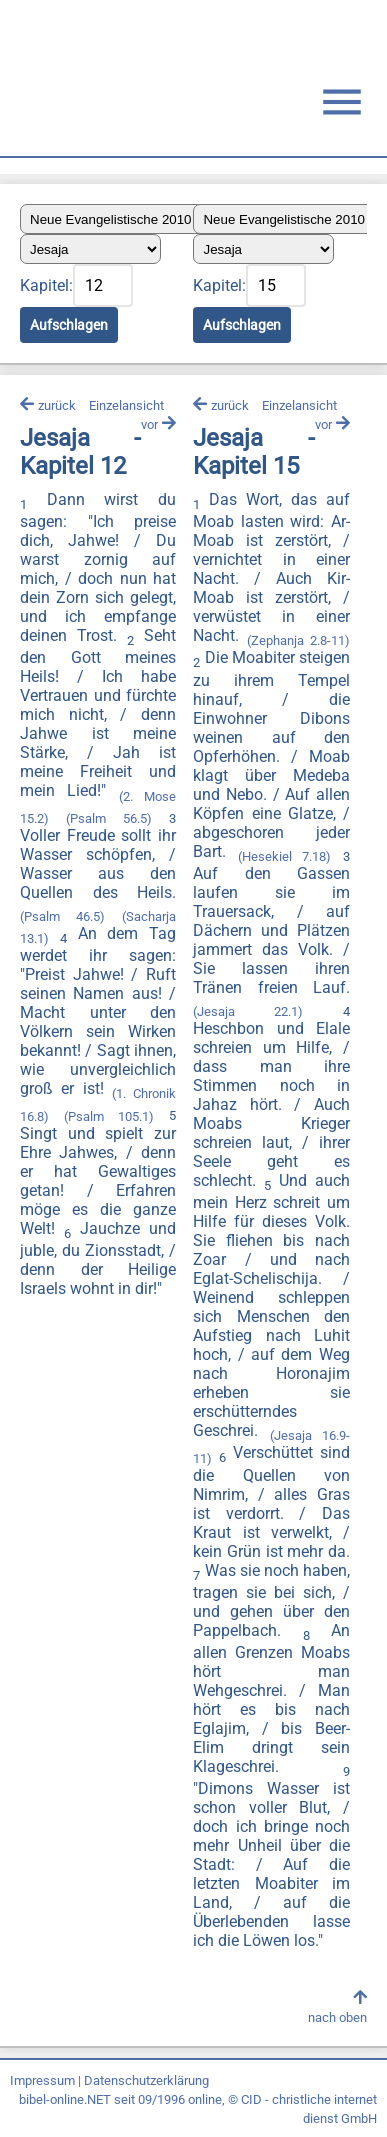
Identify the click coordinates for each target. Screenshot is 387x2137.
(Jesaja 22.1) (248, 1011)
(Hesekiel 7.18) (284, 856)
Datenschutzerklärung (146, 2080)
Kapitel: (46, 285)
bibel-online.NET (65, 2099)
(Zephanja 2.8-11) (298, 640)
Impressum (42, 2080)
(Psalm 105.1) (109, 1116)
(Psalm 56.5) (108, 818)
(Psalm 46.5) (62, 916)
